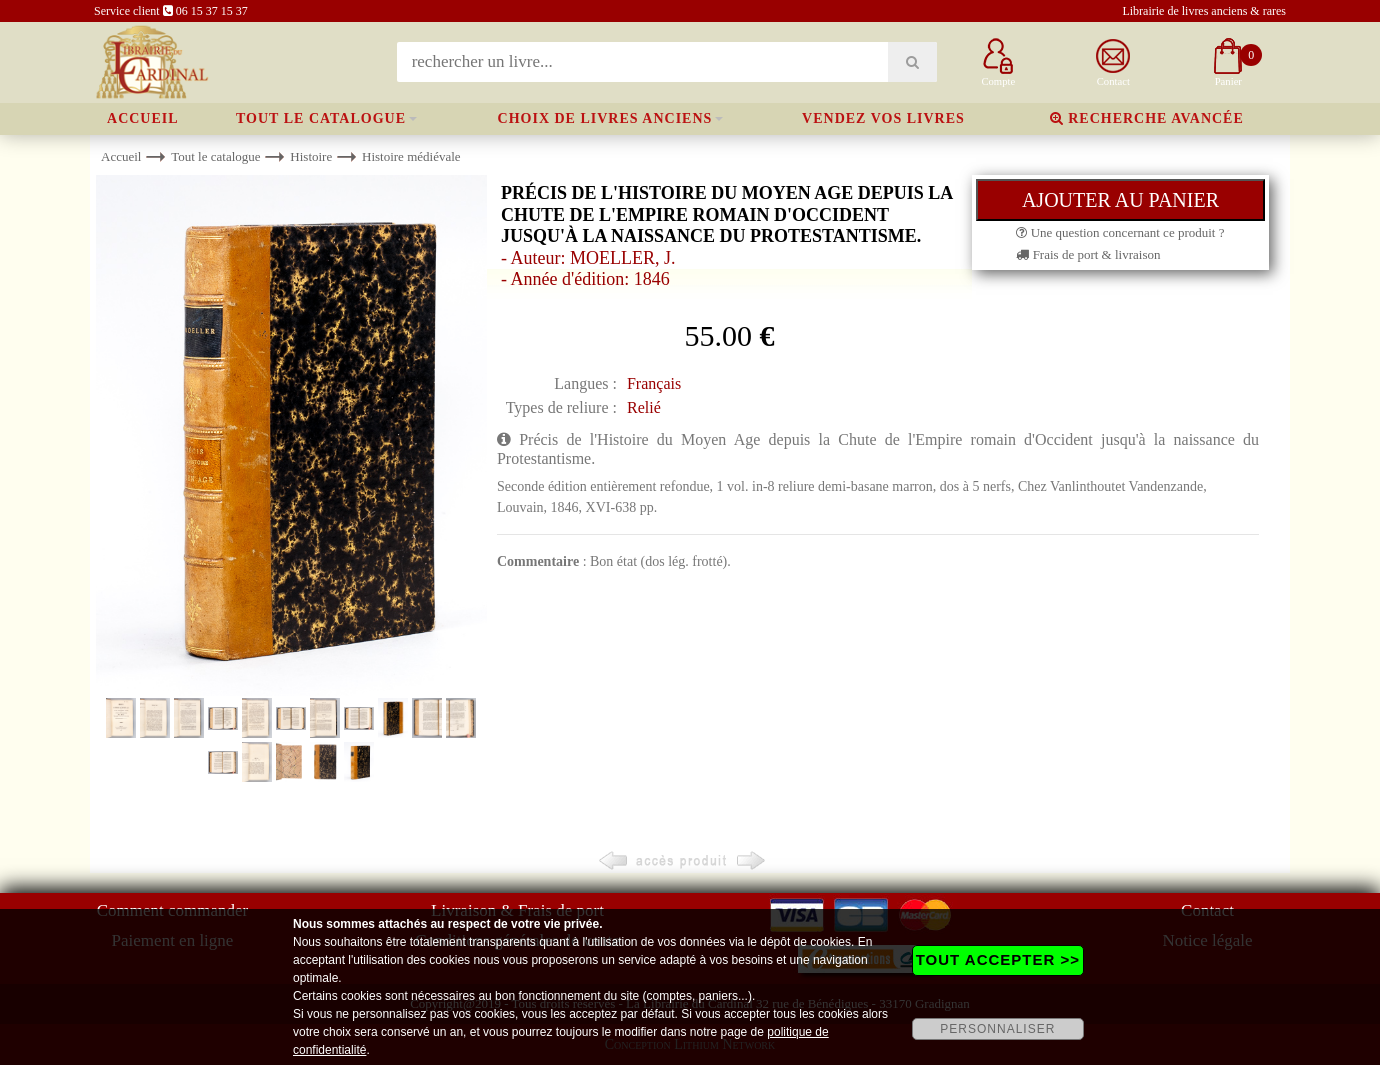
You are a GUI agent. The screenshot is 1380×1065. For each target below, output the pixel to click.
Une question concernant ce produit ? (1120, 232)
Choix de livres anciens (605, 118)
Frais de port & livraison (1088, 254)
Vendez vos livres (883, 118)
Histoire (311, 156)
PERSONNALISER (997, 1029)
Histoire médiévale (411, 156)
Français (654, 383)
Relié (644, 407)
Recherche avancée (1147, 118)
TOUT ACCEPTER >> (998, 959)
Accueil (143, 118)
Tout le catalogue (321, 118)
